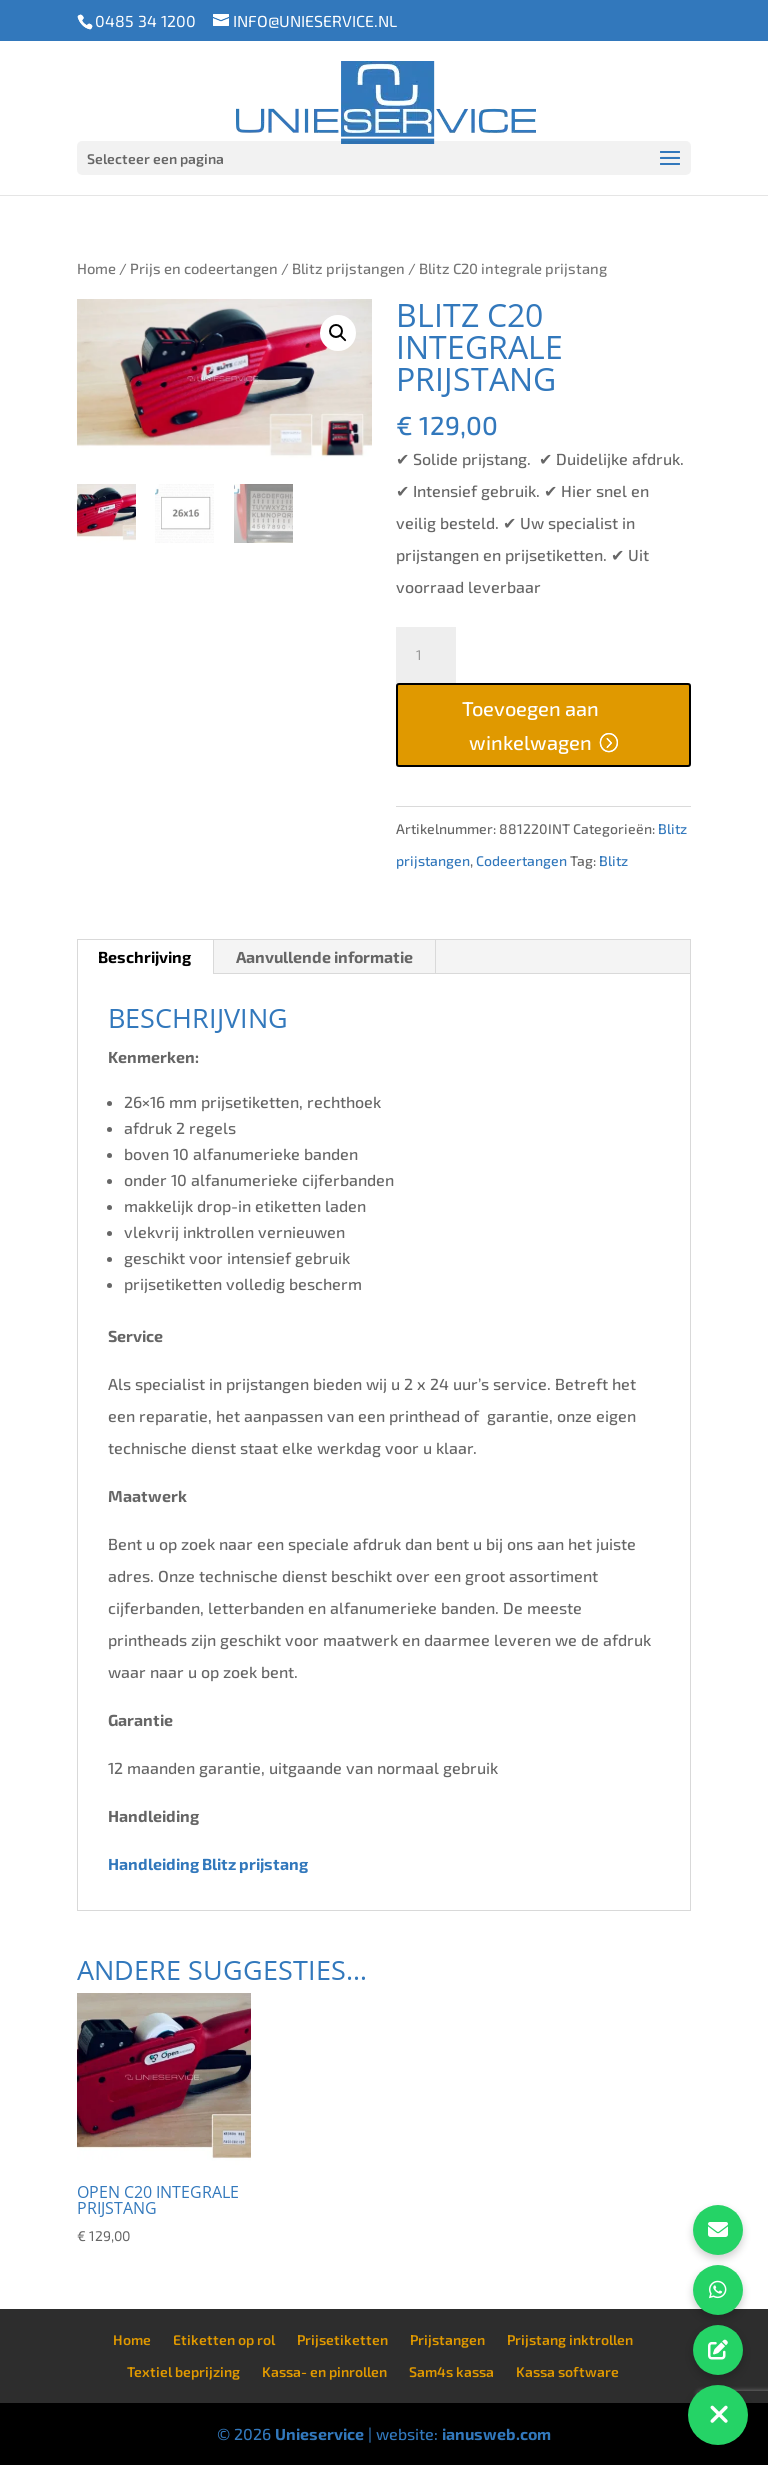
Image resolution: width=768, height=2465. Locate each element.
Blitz (613, 860)
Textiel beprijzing (183, 2371)
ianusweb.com (496, 2433)
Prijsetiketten (342, 2339)
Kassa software (567, 2371)
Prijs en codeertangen (204, 268)
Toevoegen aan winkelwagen (530, 725)
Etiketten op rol (224, 2339)
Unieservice (319, 2433)
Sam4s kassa (451, 2371)
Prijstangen (447, 2339)
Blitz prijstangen (348, 268)
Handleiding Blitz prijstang (209, 1863)
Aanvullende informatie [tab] (324, 956)
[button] (338, 333)
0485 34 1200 (145, 20)
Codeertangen (521, 860)
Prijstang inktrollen (570, 2339)
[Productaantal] (426, 655)
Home (96, 268)
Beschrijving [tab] (144, 956)
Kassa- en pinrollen (324, 2371)
